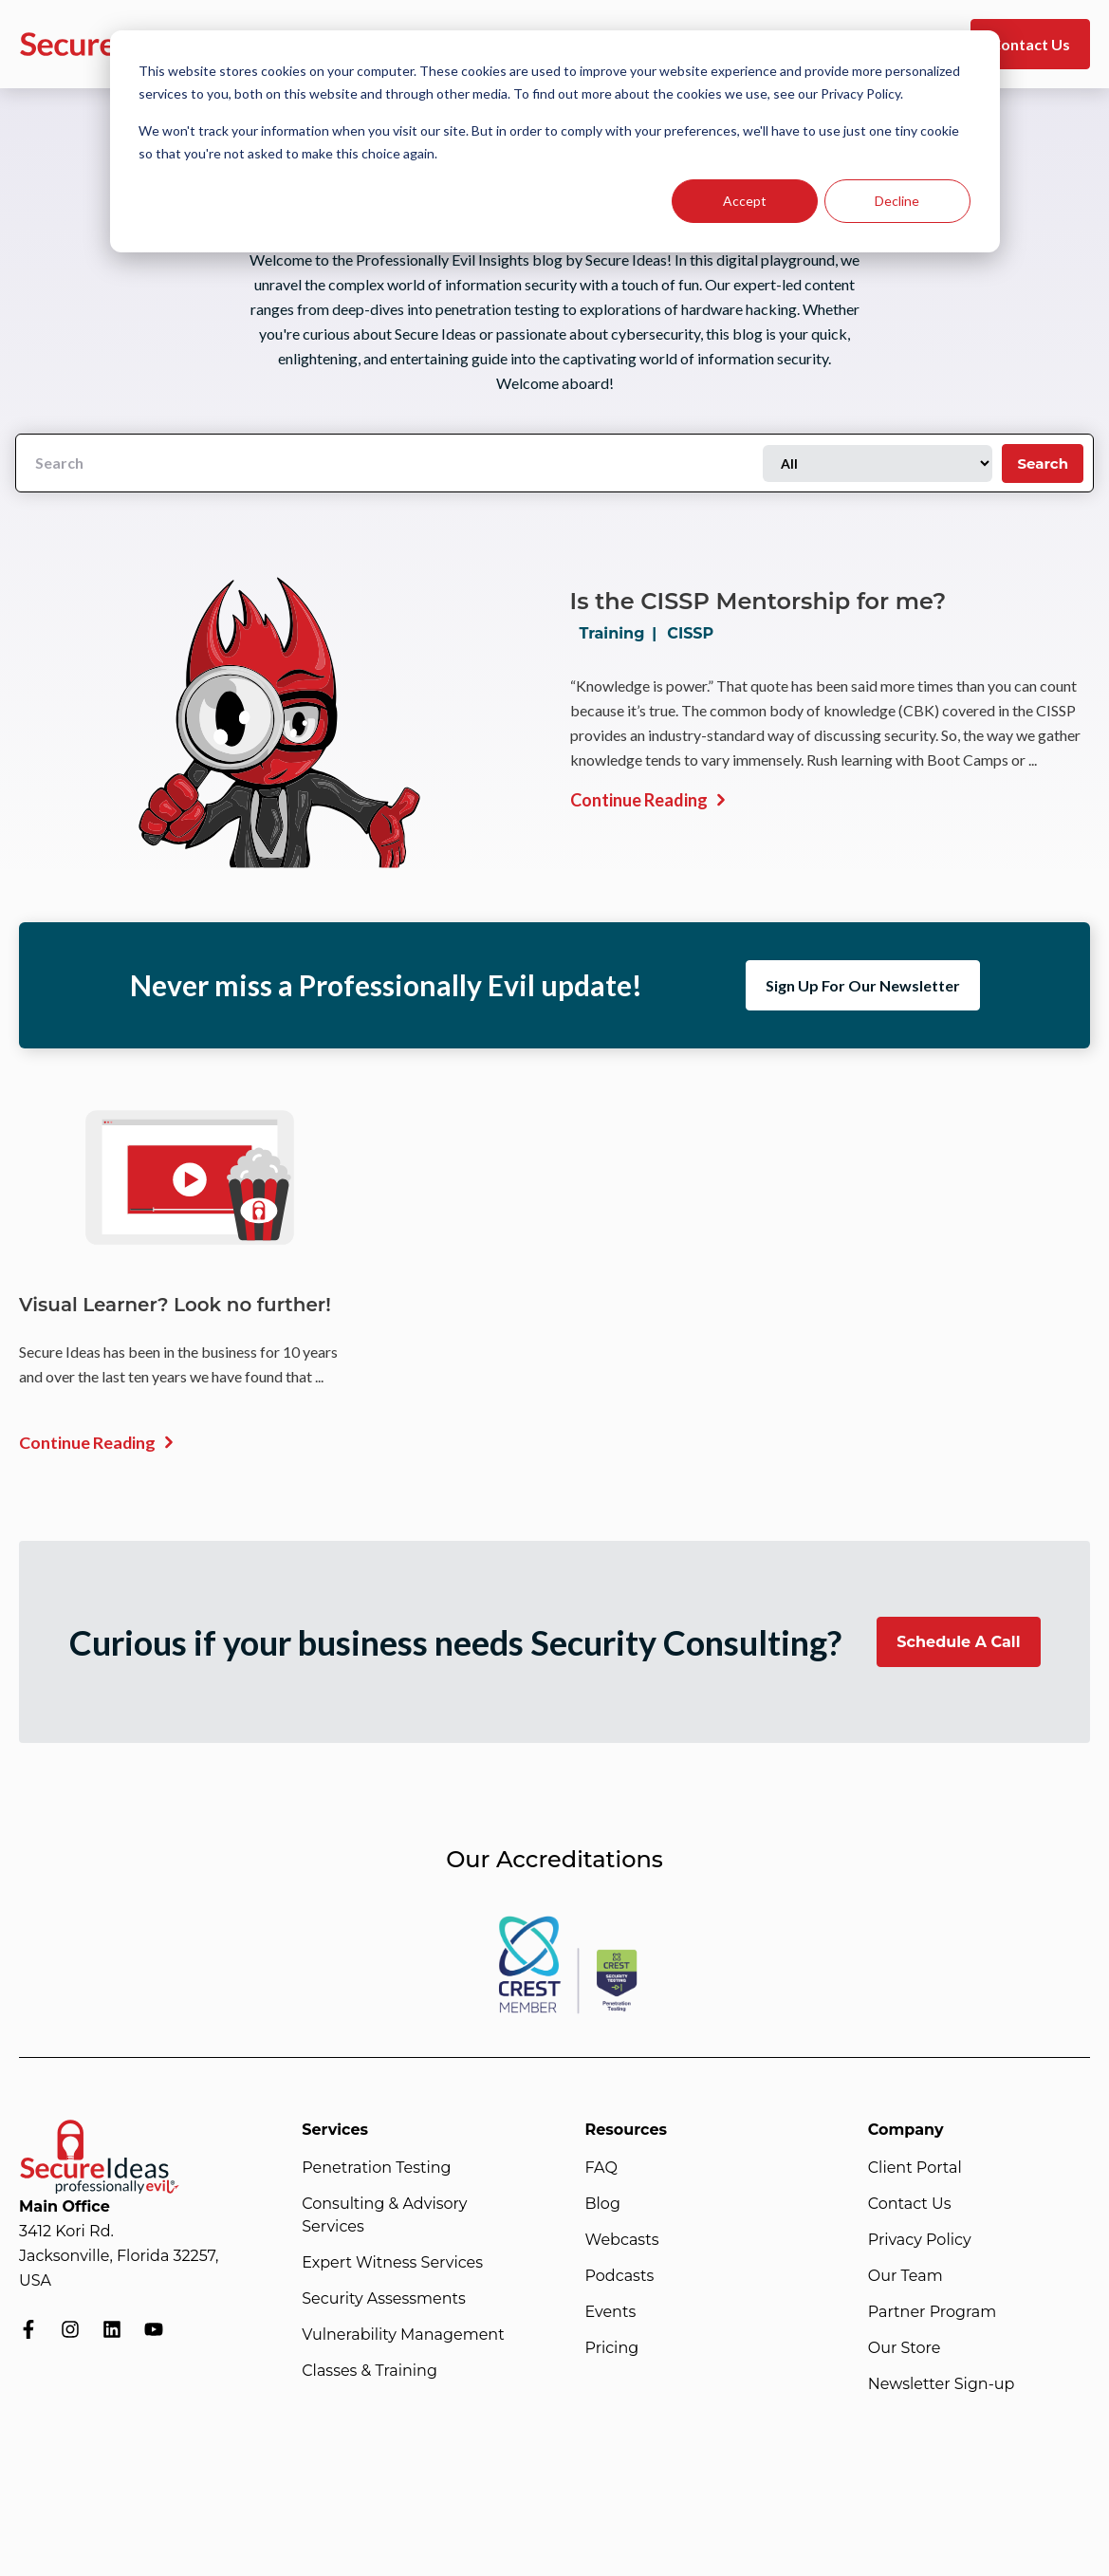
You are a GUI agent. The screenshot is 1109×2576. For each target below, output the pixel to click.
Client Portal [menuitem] (915, 2168)
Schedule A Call (958, 1642)
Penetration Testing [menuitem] (376, 2168)
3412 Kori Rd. (66, 2231)
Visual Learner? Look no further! (175, 1304)
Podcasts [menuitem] (620, 2276)
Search (1042, 463)
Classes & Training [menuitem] (369, 2371)
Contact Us (1030, 44)
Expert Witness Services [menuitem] (392, 2262)
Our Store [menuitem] (904, 2348)
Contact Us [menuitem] (910, 2204)
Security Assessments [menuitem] (384, 2298)
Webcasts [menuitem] (622, 2240)
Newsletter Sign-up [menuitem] (941, 2384)
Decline (897, 201)
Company (906, 2130)
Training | (622, 633)
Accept (745, 201)
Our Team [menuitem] (905, 2276)
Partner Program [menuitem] (932, 2312)
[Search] (389, 463)
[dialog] (555, 141)
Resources (626, 2130)
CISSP (690, 633)
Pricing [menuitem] (612, 2348)
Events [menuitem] (611, 2312)
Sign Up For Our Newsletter (863, 985)
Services (335, 2130)
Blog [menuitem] (602, 2204)
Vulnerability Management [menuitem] (403, 2335)
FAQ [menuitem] (601, 2168)
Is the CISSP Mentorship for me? (758, 601)
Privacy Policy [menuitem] (919, 2240)
